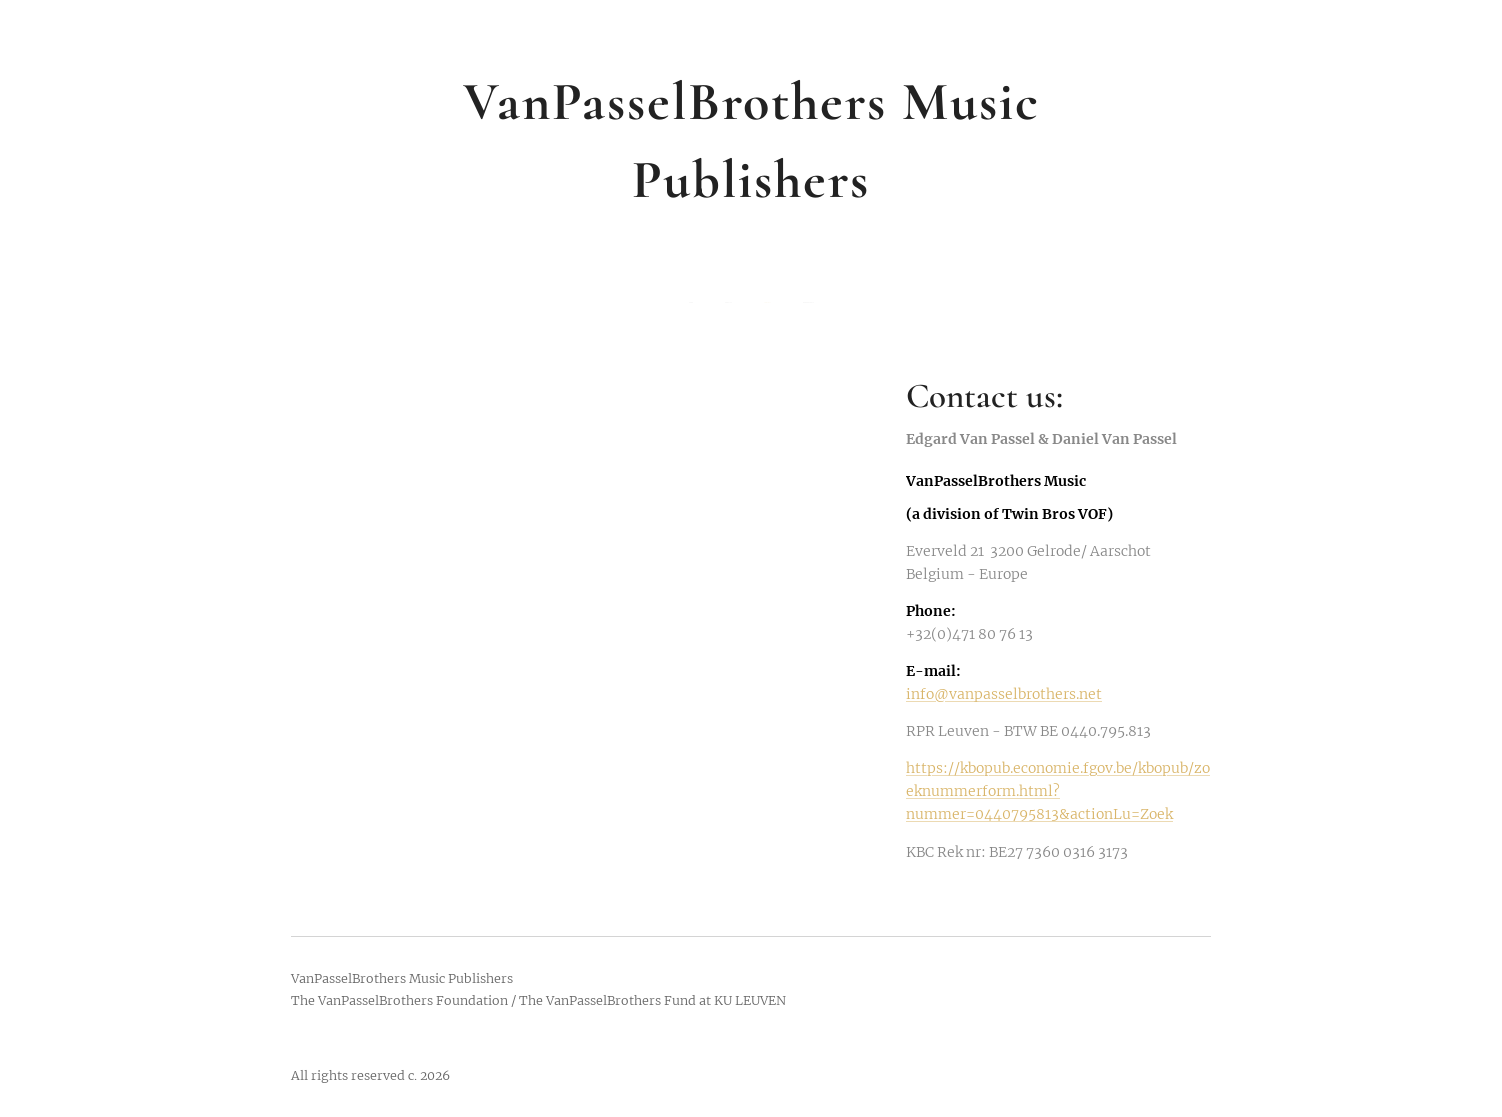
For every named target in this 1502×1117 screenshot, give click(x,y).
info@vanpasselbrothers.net (1004, 694)
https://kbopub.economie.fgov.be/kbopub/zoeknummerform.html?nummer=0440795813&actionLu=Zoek (1058, 791)
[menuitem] (711, 303)
